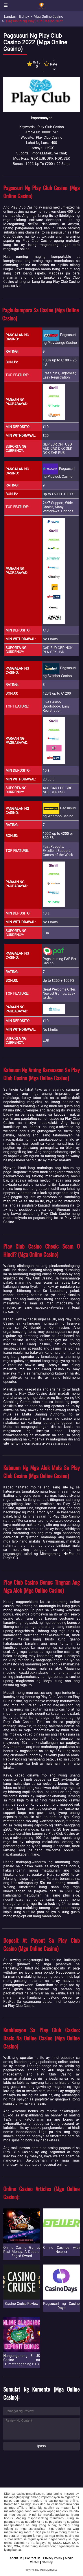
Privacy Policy (52, 2558)
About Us (16, 2558)
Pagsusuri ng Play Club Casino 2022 (34, 21)
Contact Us (32, 2558)
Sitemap (47, 2562)
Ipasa (41, 2446)
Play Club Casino (49, 137)
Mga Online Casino (48, 16)
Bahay (24, 16)
